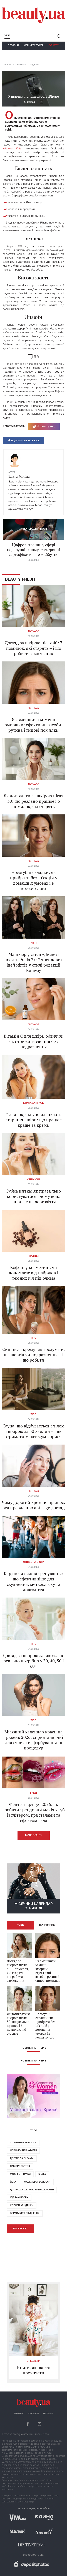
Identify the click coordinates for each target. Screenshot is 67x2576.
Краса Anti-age (33, 1103)
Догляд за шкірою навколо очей (32, 2190)
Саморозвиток (20, 2166)
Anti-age (33, 631)
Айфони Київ (12, 148)
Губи (33, 1793)
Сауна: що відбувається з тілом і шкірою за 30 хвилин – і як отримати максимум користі (33, 1431)
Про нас (19, 2414)
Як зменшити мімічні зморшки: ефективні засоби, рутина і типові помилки (33, 724)
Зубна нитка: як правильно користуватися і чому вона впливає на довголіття (33, 1196)
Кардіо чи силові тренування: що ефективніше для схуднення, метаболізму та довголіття (33, 1581)
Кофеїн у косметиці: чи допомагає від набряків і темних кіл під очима (33, 1272)
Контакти (33, 2414)
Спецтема (33, 2361)
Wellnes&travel (33, 45)
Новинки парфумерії (23, 2151)
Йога (13, 2182)
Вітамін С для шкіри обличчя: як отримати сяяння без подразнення (33, 1041)
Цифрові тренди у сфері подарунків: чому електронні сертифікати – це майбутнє (33, 549)
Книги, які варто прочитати (33, 2370)
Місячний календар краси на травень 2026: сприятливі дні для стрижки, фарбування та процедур (33, 1740)
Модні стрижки (20, 2174)
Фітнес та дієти (33, 1562)
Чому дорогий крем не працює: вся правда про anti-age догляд (33, 1504)
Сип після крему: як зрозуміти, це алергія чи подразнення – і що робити (33, 1354)
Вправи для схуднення (24, 2213)
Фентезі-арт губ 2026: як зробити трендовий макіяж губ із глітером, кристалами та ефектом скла (34, 1812)
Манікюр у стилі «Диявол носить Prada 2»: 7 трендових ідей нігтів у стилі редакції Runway (33, 962)
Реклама (48, 2414)
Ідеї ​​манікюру (19, 2198)
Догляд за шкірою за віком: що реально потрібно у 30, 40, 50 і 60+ (33, 1661)
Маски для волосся (37, 2182)
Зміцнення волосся (23, 2143)
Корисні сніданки (21, 2205)
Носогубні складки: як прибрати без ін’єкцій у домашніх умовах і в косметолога (33, 880)
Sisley (42, 2174)
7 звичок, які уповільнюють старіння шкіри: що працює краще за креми (33, 1120)
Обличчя (33, 1179)
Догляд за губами (21, 2158)
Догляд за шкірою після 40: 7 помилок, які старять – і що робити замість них (33, 648)
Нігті (34, 943)
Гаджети (53, 45)
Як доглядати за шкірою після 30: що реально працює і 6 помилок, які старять (33, 801)
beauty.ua (33, 15)
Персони (13, 45)
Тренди (34, 1256)
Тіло (33, 1338)
